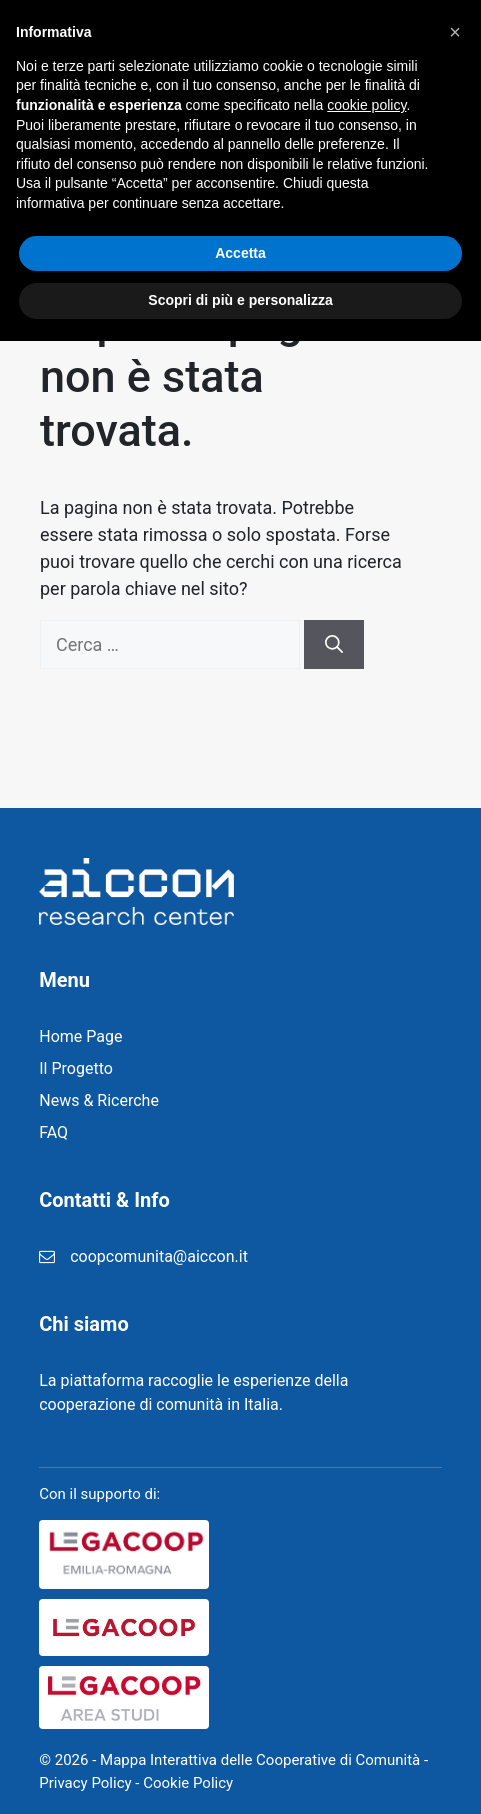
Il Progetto (76, 1068)
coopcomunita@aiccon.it (159, 1256)
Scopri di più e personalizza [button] (240, 1773)
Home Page (80, 1036)
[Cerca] (334, 644)
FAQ (53, 1132)
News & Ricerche (99, 1100)
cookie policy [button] (366, 1578)
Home (343, 163)
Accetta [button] (240, 1726)
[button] (455, 1505)
